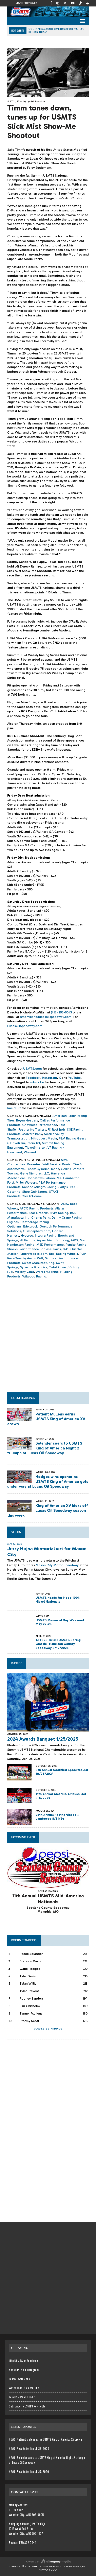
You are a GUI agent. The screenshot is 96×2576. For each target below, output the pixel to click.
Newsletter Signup (26, 3)
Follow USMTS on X (20, 2379)
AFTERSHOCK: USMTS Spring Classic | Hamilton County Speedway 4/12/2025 (58, 1644)
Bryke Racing (59, 1213)
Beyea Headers (27, 1120)
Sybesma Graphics (33, 1267)
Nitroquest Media (44, 1138)
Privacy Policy (48, 2569)
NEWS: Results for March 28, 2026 (29, 2448)
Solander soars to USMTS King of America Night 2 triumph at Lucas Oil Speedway (44, 1448)
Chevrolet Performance (39, 1125)
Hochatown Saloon (40, 1178)
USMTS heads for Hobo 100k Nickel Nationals (57, 1599)
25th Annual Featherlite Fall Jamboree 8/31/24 (57, 1817)
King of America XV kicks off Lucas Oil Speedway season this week (47, 1510)
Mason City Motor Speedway (57, 1565)
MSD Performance (50, 1245)
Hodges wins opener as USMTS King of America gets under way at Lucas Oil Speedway (47, 1481)
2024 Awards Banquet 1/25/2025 (42, 1739)
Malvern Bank (32, 1134)
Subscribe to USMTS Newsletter (27, 2406)
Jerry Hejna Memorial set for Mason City (47, 1551)
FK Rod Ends (56, 1129)
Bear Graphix (38, 1213)
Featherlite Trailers (32, 1129)
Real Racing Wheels (63, 1254)
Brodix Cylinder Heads (42, 1169)
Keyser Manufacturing (53, 1240)
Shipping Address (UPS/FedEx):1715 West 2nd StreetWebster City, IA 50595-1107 (27, 2528)
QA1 (66, 1249)
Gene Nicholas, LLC (34, 1173)
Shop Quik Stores (34, 1192)
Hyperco (27, 1235)
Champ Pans (40, 1217)
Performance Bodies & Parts (40, 1249)
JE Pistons (27, 1240)
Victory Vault (24, 1272)
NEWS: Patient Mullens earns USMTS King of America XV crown (45, 2439)
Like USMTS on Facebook (23, 2360)
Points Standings (24, 1940)
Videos (16, 1532)
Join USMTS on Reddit (22, 2397)
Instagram (49, 1078)
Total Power (58, 1267)
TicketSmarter (35, 1147)
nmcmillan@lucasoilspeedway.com (46, 1017)
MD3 (74, 1240)
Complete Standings (48, 2028)
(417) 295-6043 (61, 1012)
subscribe (37, 1082)
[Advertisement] (48, 1340)
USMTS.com (32, 1069)
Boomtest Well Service (43, 1164)
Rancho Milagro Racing (39, 1187)
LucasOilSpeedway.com (24, 1026)
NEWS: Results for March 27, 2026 (29, 2471)
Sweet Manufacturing (38, 1263)
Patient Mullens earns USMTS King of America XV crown (46, 1419)
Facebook (33, 1078)
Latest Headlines (23, 1398)
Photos (16, 1663)
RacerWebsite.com (33, 1254)
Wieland (30, 1152)
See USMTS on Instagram (24, 2369)
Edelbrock (30, 1226)
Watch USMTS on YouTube (24, 2388)
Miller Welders (26, 1182)
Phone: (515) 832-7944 (22, 2542)
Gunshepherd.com (36, 1231)
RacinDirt (14, 1108)
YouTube (74, 1078)
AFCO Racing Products (36, 1208)
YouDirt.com (31, 1196)
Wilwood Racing (34, 1276)
